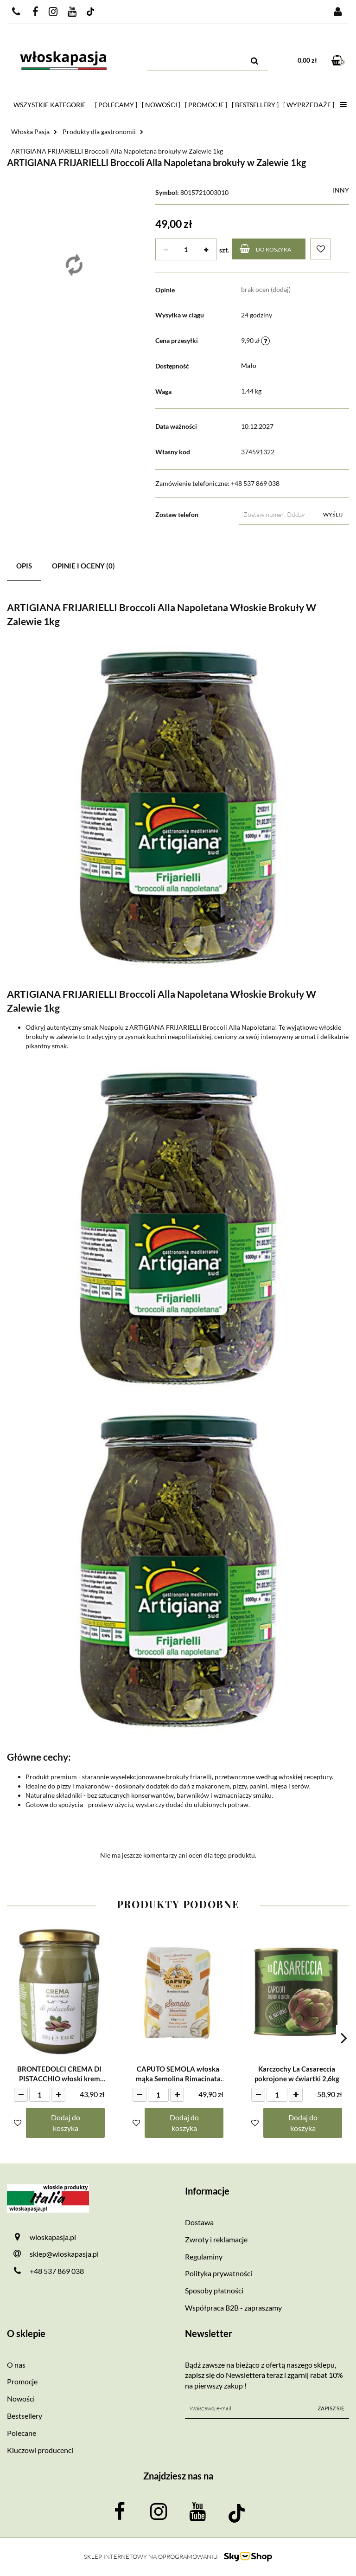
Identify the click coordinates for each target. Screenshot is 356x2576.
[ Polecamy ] (116, 105)
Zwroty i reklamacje (216, 2239)
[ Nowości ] (161, 105)
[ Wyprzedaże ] (308, 105)
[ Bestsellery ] (255, 105)
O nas (16, 2364)
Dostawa (199, 2222)
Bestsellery (24, 2415)
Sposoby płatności (214, 2290)
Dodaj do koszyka (65, 2122)
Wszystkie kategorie (49, 105)
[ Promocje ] (206, 105)
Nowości (21, 2398)
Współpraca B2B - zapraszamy (233, 2307)
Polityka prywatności (218, 2273)
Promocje (22, 2381)
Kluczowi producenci (40, 2450)
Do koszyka (265, 248)
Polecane (21, 2432)
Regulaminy (203, 2256)
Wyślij (333, 514)
